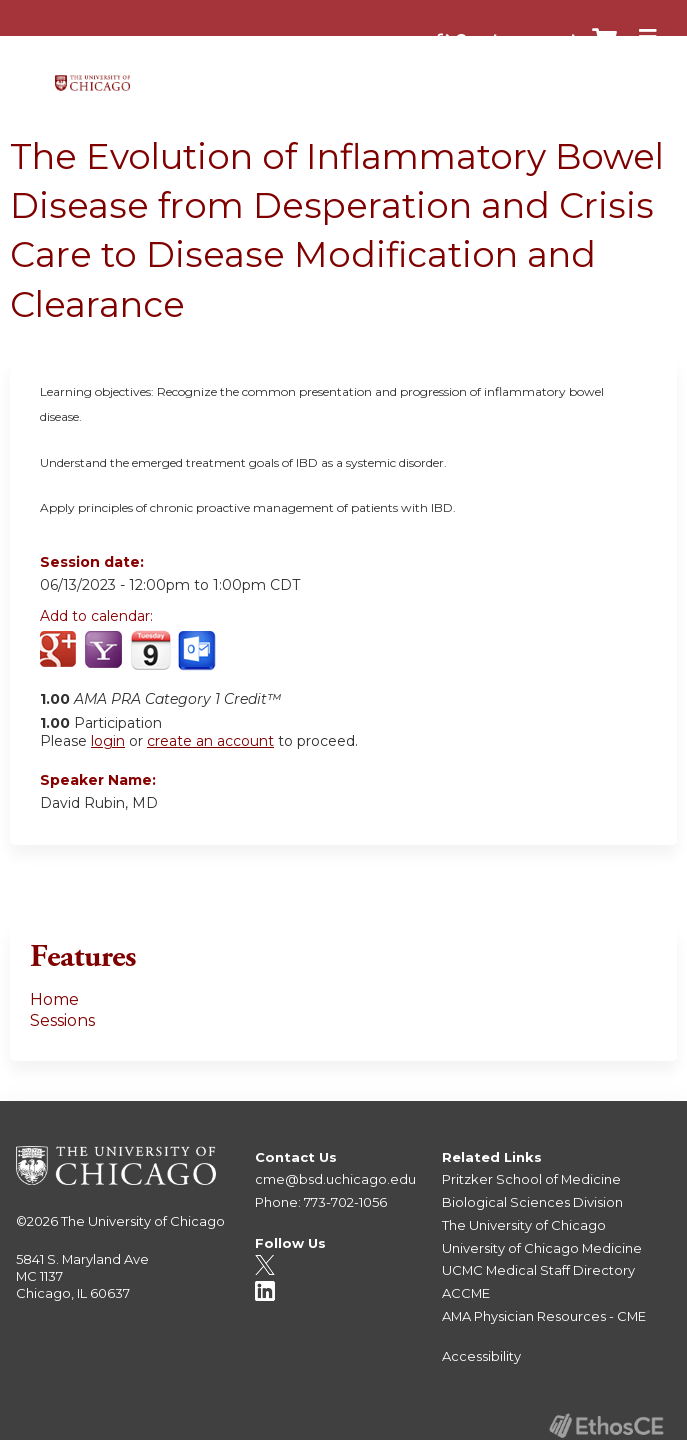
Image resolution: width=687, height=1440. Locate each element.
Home (54, 999)
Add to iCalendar (150, 650)
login (108, 741)
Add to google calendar (60, 651)
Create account (516, 39)
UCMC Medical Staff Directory (538, 1270)
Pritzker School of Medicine (531, 1179)
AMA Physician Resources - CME (544, 1316)
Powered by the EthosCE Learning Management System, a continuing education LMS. (606, 1425)
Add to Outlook (198, 651)
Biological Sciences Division (532, 1202)
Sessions (62, 1020)
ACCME (466, 1293)
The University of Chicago (143, 1221)
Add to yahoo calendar (105, 651)
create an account (210, 741)
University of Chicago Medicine (542, 1248)
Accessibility (481, 1356)
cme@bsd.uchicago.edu (335, 1179)
